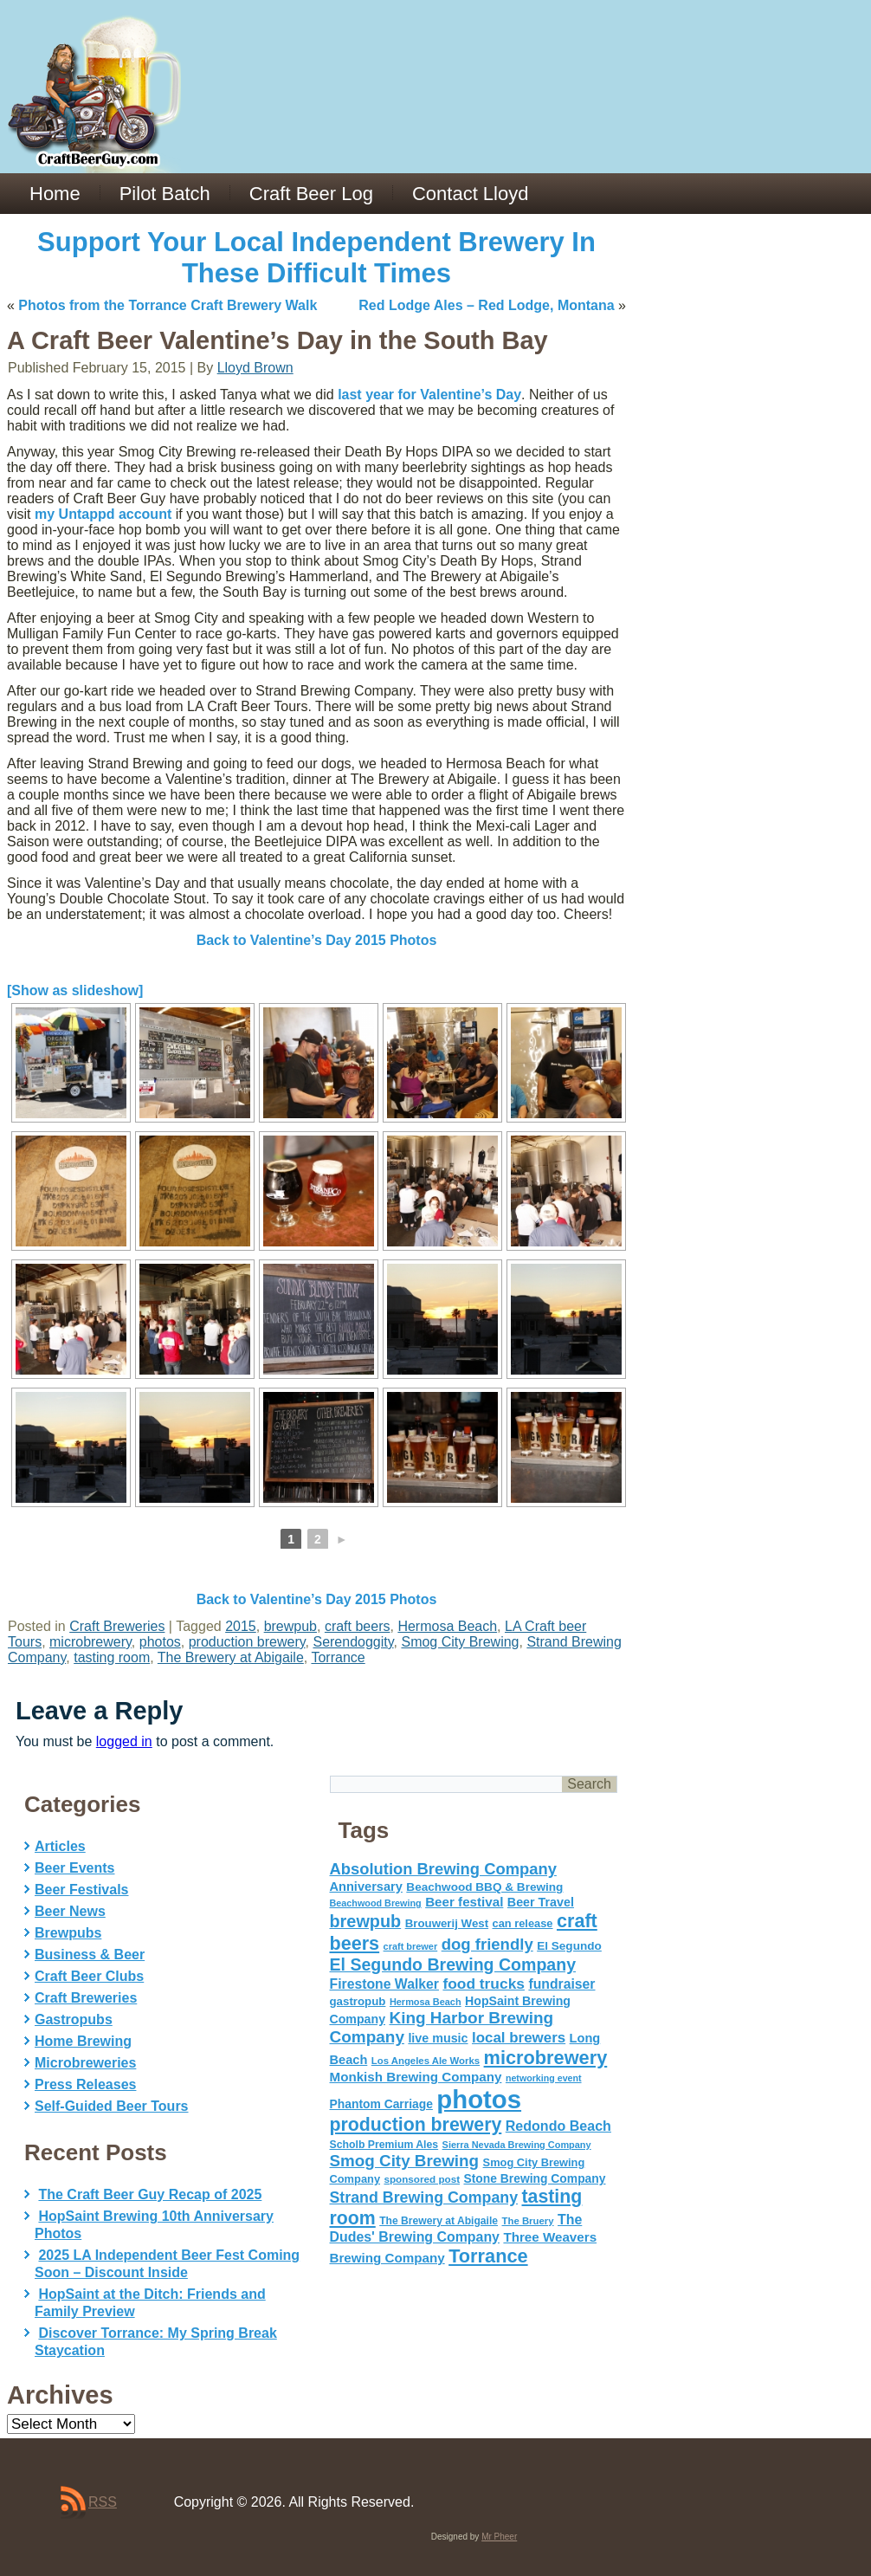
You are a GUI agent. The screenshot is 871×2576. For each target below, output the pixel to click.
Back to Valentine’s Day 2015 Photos (317, 940)
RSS (102, 2502)
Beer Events (75, 1868)
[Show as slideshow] (75, 990)
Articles (60, 1846)
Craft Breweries (117, 1626)
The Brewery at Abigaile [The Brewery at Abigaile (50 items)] (438, 2221)
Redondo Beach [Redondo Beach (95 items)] (558, 2125)
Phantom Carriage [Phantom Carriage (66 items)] (381, 2104)
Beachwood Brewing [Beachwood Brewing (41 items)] (376, 1903)
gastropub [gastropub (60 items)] (358, 2001)
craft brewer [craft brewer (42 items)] (411, 1946)
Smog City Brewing (460, 1641)
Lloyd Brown (255, 367)
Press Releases (85, 2084)
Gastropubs (74, 2019)
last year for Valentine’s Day (429, 394)
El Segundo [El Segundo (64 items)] (569, 1945)
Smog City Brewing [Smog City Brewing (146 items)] (405, 2161)
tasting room (112, 1657)
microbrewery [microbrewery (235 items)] (546, 2057)
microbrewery (90, 1641)
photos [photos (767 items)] (478, 2099)
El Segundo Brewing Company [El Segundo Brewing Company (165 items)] (453, 1964)
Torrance (338, 1657)
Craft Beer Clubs (89, 1976)
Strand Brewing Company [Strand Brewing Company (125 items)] (424, 2197)
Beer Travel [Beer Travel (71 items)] (540, 1902)
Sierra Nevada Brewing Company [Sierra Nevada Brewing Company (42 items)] (516, 2144)
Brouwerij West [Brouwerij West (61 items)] (446, 1923)
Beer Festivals (82, 1889)
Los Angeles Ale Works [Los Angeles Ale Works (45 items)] (425, 2060)
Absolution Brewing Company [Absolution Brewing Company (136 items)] (443, 1869)
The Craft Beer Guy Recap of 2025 (149, 2194)
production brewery (247, 1641)
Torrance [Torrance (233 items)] (487, 2256)
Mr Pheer (499, 2536)
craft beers (357, 1626)
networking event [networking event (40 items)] (544, 2078)
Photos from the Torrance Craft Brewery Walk (167, 305)
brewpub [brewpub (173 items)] (366, 1921)
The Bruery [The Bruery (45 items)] (528, 2221)
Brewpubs (68, 1933)
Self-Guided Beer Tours (112, 2106)
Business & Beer (90, 1954)
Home (55, 193)
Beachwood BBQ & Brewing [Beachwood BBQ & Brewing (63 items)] (484, 1886)
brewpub (290, 1626)
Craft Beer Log (311, 193)
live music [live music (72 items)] (438, 2038)
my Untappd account (103, 514)
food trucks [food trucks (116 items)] (483, 1983)
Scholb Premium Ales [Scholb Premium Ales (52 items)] (384, 2145)
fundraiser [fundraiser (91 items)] (561, 1984)
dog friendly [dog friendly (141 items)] (487, 1944)
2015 (240, 1626)
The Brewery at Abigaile (231, 1657)
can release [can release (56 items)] (523, 1923)
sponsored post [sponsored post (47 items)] (422, 2178)
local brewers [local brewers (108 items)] (518, 2037)
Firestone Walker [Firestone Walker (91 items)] (384, 1984)
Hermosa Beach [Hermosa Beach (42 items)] (425, 2002)
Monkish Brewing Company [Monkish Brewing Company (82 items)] (416, 2076)
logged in (124, 1741)
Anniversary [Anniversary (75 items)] (366, 1886)
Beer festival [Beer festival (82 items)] (464, 1901)
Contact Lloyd (470, 193)
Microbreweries (85, 2062)
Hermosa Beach (447, 1626)
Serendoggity (353, 1641)
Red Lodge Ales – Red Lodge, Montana (486, 305)
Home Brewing (83, 2041)
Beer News (70, 1911)
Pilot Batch (164, 193)
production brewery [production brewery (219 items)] (416, 2124)
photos (160, 1641)
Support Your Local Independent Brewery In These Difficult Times (316, 257)
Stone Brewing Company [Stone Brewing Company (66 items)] (534, 2178)
